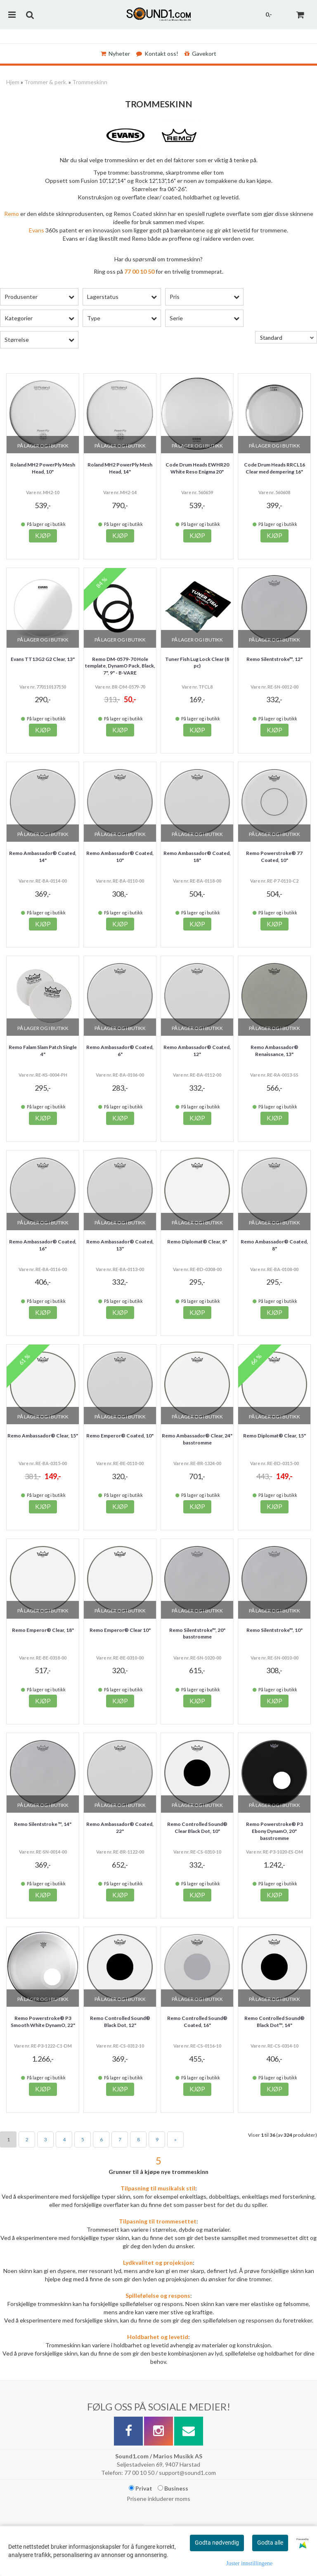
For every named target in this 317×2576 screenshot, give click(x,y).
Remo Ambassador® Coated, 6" (120, 1050)
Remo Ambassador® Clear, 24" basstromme (197, 1439)
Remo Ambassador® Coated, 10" (120, 856)
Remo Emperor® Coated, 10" (120, 1435)
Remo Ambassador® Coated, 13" (120, 1245)
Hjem (12, 81)
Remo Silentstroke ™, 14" (42, 1824)
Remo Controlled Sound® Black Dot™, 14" (274, 2021)
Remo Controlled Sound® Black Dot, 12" (120, 2021)
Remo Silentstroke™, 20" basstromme (197, 1633)
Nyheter (115, 53)
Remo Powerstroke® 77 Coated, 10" (274, 856)
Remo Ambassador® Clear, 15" (42, 1435)
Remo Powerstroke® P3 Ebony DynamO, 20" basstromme (274, 1831)
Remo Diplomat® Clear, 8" (197, 1241)
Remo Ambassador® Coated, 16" (42, 1245)
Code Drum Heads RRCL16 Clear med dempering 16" (274, 468)
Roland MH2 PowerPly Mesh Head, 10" (42, 468)
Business (173, 2488)
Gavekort (200, 53)
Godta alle (270, 2542)
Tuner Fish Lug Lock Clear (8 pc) (197, 662)
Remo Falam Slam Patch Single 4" (43, 1050)
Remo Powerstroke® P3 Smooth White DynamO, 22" (43, 2021)
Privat (140, 2488)
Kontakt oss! (157, 53)
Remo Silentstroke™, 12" (274, 659)
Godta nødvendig (217, 2542)
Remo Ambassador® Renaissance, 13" (274, 1050)
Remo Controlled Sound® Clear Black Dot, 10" (197, 1827)
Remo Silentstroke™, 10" (274, 1630)
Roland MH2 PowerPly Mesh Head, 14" (120, 468)
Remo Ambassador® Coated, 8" (274, 1245)
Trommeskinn (89, 81)
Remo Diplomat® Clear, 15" (274, 1435)
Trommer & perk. (45, 81)
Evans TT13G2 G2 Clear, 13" (43, 659)
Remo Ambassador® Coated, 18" (197, 856)
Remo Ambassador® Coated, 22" (120, 1827)
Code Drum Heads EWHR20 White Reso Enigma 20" (197, 468)
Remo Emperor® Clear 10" (120, 1630)
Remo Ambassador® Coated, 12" (197, 1050)
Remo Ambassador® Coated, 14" (42, 856)
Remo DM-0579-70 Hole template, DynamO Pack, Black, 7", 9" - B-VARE (120, 666)
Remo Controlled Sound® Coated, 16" (197, 2021)
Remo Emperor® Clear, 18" (43, 1630)
